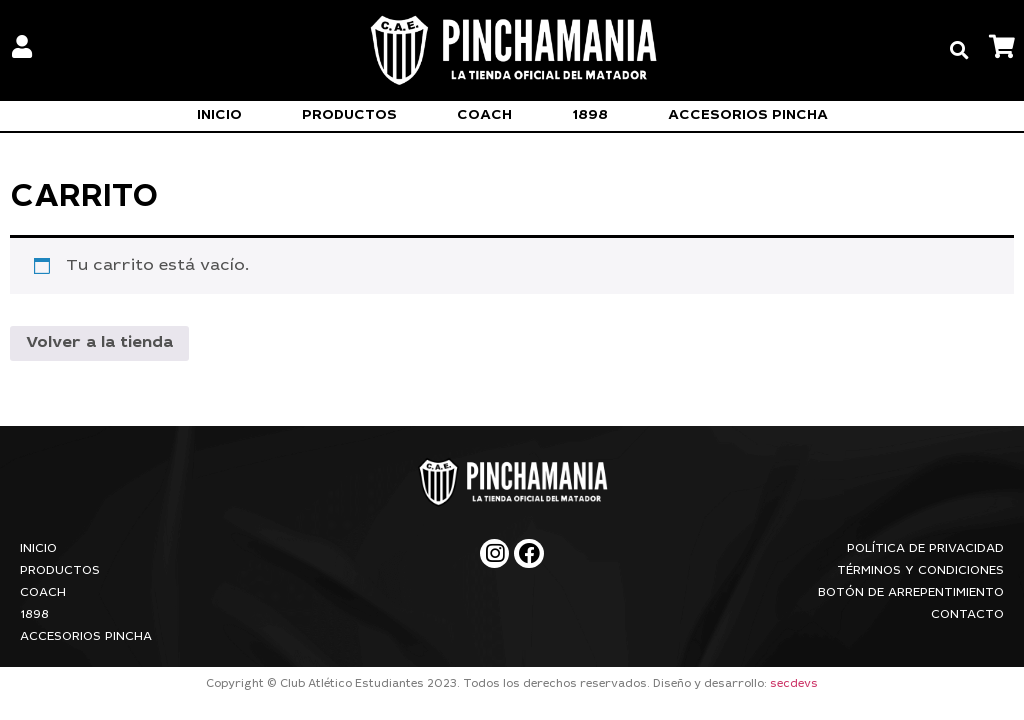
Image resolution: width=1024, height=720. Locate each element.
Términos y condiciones (920, 571)
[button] (959, 50)
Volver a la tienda (99, 343)
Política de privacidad (925, 549)
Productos (349, 116)
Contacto (967, 615)
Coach (484, 116)
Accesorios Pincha (748, 116)
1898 (590, 116)
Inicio (219, 116)
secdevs (794, 684)
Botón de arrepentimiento (911, 593)
